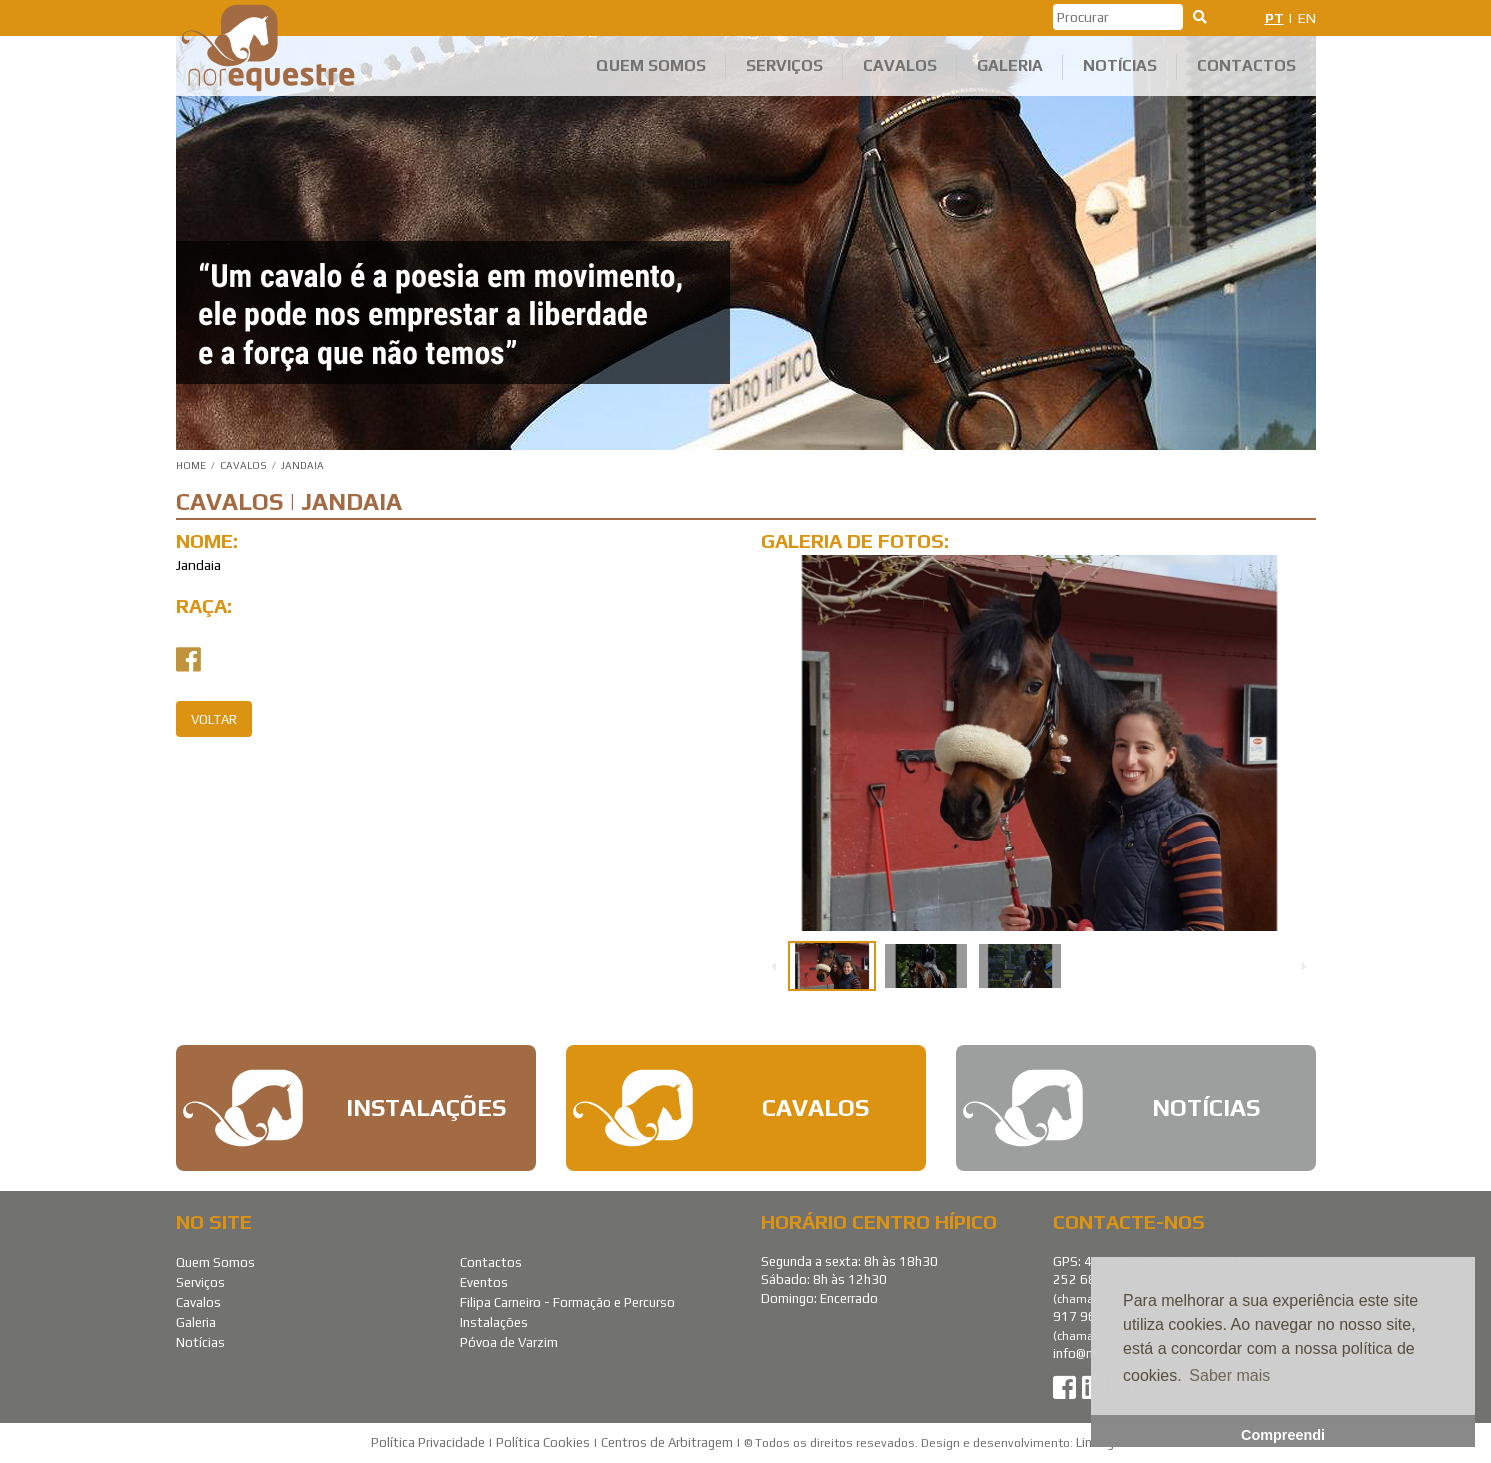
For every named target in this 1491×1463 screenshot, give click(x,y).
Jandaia (302, 465)
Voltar (214, 719)
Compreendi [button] (1283, 1435)
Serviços (784, 65)
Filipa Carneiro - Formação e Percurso (567, 1302)
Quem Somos (651, 65)
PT (1274, 18)
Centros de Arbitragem (667, 1442)
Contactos (1246, 65)
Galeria (1010, 65)
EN (1307, 18)
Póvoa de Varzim (509, 1342)
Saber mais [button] (1229, 1375)
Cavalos (900, 65)
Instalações (494, 1322)
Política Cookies (543, 1442)
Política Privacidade (428, 1442)
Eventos (484, 1282)
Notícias (1120, 65)
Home (191, 465)
